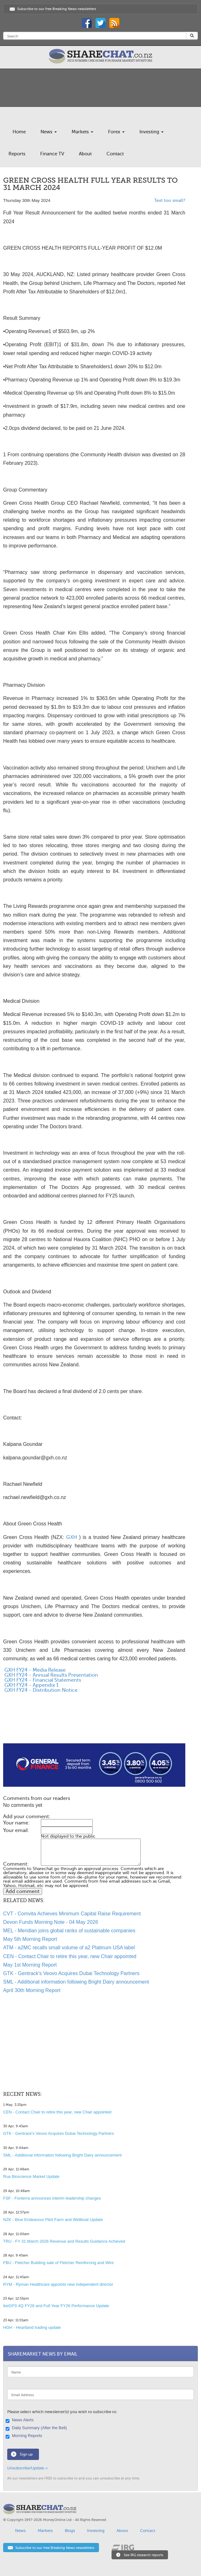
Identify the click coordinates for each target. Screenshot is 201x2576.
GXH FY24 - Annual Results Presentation (50, 1675)
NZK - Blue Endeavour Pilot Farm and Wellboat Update (53, 2219)
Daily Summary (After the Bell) (37, 2428)
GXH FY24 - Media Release (34, 1670)
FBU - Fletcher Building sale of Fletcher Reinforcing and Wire (58, 2262)
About (85, 153)
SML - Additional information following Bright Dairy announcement (76, 1982)
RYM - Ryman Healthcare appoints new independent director (58, 2284)
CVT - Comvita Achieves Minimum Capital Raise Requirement (72, 1913)
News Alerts (20, 2420)
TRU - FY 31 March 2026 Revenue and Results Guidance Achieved (64, 2241)
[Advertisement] (94, 1723)
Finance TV (52, 153)
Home (19, 131)
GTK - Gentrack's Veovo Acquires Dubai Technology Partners (71, 1973)
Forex (116, 131)
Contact (115, 153)
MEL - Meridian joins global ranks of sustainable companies (69, 1930)
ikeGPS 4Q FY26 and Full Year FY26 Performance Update (56, 2305)
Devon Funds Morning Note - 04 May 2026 (50, 1922)
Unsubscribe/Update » (27, 2468)
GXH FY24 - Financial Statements (42, 1680)
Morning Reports (24, 2436)
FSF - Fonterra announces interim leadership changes (52, 2198)
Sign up (26, 2454)
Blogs (70, 2530)
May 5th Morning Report (30, 1939)
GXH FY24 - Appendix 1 (31, 1685)
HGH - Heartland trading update (32, 2327)
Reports (16, 153)
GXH (71, 1537)
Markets (82, 131)
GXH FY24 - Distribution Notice (40, 1690)
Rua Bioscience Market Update (31, 2176)
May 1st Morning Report (30, 1965)
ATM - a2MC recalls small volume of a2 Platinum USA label (69, 1947)
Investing (151, 131)
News (49, 131)
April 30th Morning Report (31, 1990)
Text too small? (169, 200)
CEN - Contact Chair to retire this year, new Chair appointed (69, 1956)
